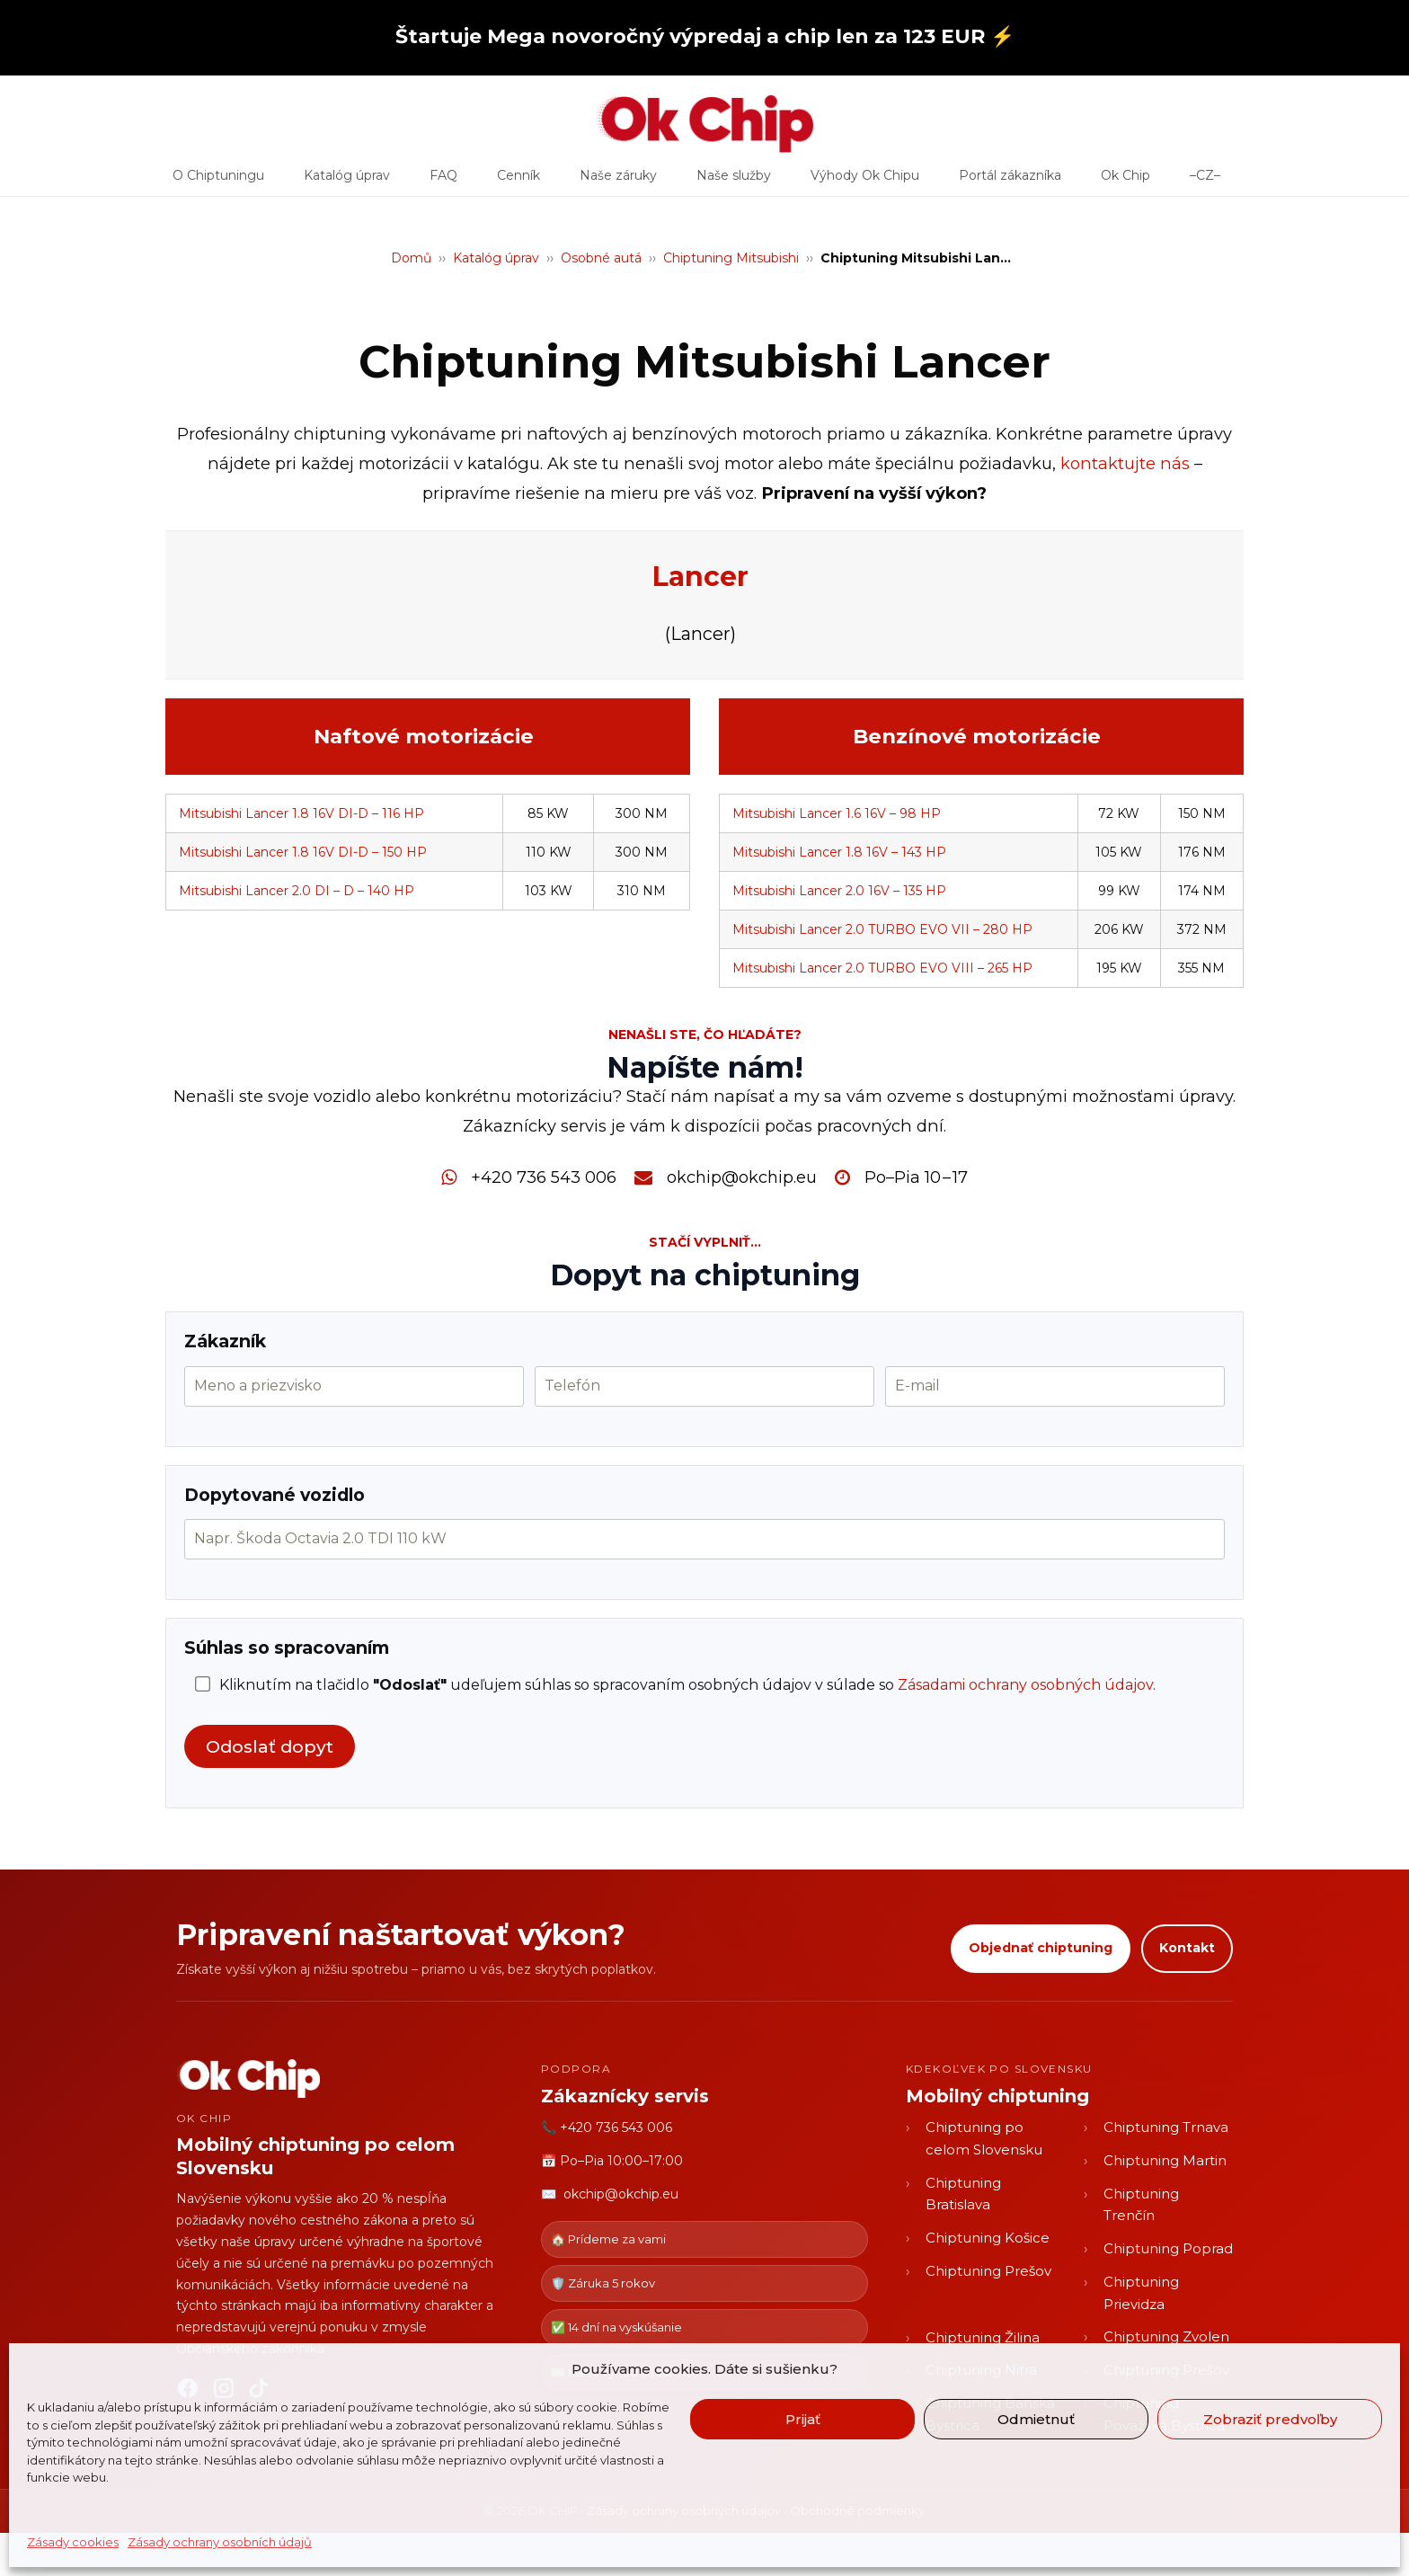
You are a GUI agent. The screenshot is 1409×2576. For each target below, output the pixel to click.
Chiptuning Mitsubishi (731, 258)
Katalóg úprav (347, 181)
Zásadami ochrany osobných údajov (1025, 1684)
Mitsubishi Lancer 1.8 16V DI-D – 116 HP (301, 813)
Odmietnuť (1036, 2419)
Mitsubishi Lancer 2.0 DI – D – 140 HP (296, 891)
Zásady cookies (73, 2542)
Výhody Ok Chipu (865, 181)
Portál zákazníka (1010, 181)
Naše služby (733, 181)
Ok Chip (1125, 181)
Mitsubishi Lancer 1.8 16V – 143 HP (839, 852)
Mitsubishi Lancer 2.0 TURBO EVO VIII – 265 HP (882, 968)
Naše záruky (618, 181)
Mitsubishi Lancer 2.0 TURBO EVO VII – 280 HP (882, 929)
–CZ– (1205, 181)
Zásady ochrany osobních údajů (220, 2542)
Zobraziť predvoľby (1270, 2419)
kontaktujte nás (1125, 463)
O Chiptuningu (218, 181)
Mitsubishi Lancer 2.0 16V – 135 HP (839, 891)
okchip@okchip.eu (742, 1177)
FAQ (443, 181)
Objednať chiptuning (1040, 1948)
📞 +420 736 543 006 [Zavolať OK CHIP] (606, 2127)
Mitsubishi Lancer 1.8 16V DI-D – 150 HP (303, 852)
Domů (411, 258)
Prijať (802, 2419)
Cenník (518, 181)
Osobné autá (601, 258)
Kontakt (1187, 1948)
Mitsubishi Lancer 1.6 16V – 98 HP (836, 813)
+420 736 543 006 (543, 1177)
